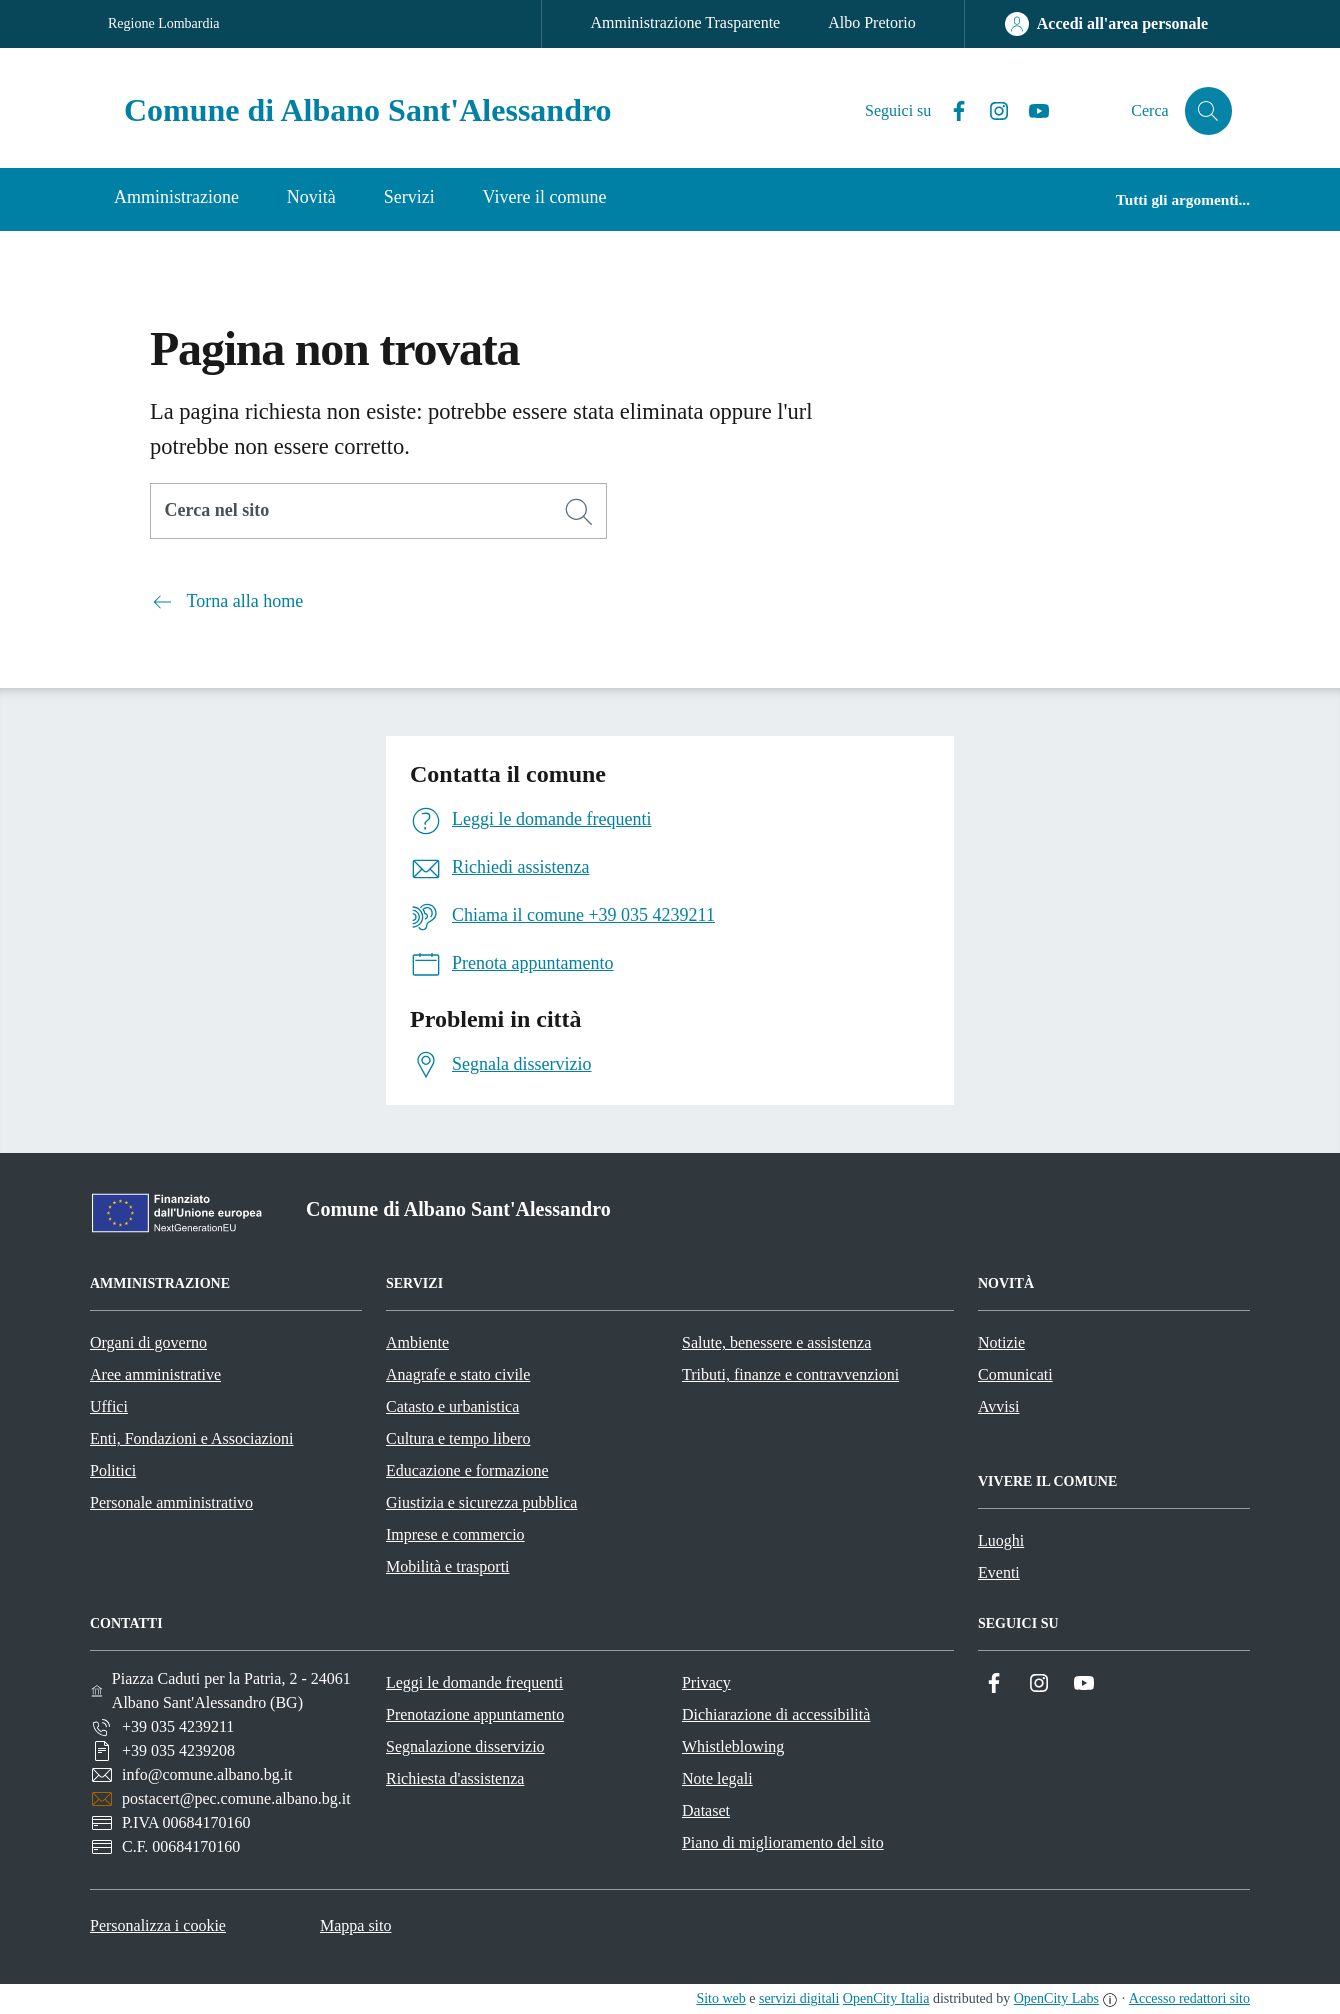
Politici (113, 1470)
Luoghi (1001, 1540)
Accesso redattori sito (1189, 1998)
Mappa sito (356, 1925)
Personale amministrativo (171, 1502)
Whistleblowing (733, 1746)
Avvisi (998, 1406)
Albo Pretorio (872, 22)
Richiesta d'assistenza (455, 1778)
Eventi (999, 1572)
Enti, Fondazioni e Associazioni (192, 1438)
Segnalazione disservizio (465, 1746)
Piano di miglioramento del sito (783, 1842)
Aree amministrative (155, 1374)
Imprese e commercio (455, 1534)
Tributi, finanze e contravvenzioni (790, 1374)
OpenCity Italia (886, 1998)
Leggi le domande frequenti (474, 1682)
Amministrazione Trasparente (685, 22)
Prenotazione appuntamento (475, 1714)
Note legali (717, 1778)
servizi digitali (799, 1998)
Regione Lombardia (164, 23)
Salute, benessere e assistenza (776, 1342)
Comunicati (1015, 1374)
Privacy (706, 1682)
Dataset (706, 1810)
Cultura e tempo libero (458, 1438)
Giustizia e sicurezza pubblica (481, 1502)
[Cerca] (579, 512)
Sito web (720, 1998)
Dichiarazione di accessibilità (776, 1714)
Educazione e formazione (467, 1470)
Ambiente (417, 1342)
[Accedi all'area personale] (1106, 24)
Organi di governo (148, 1342)
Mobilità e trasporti (448, 1566)
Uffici (109, 1406)
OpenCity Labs (1056, 1998)
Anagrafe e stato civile (458, 1374)
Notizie (1001, 1342)
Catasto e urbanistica (452, 1406)
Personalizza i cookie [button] (158, 1925)
